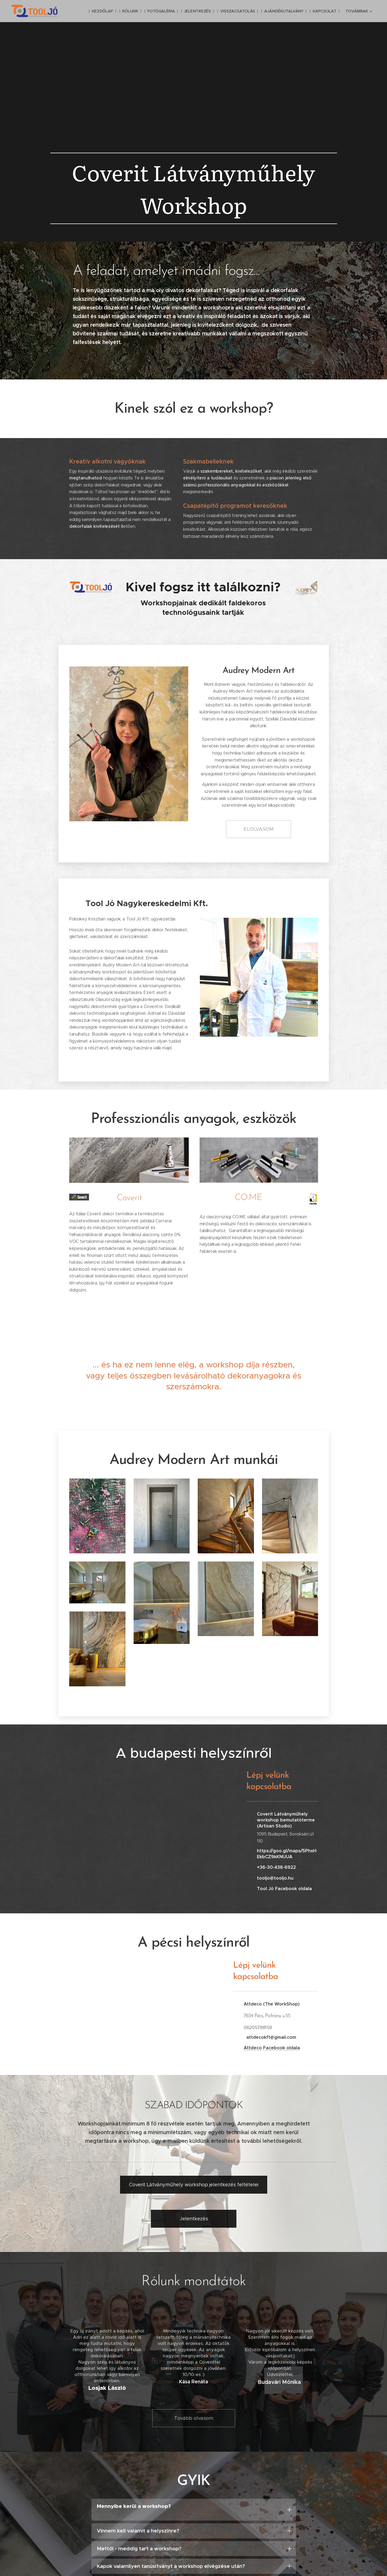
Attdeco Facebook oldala (272, 2048)
